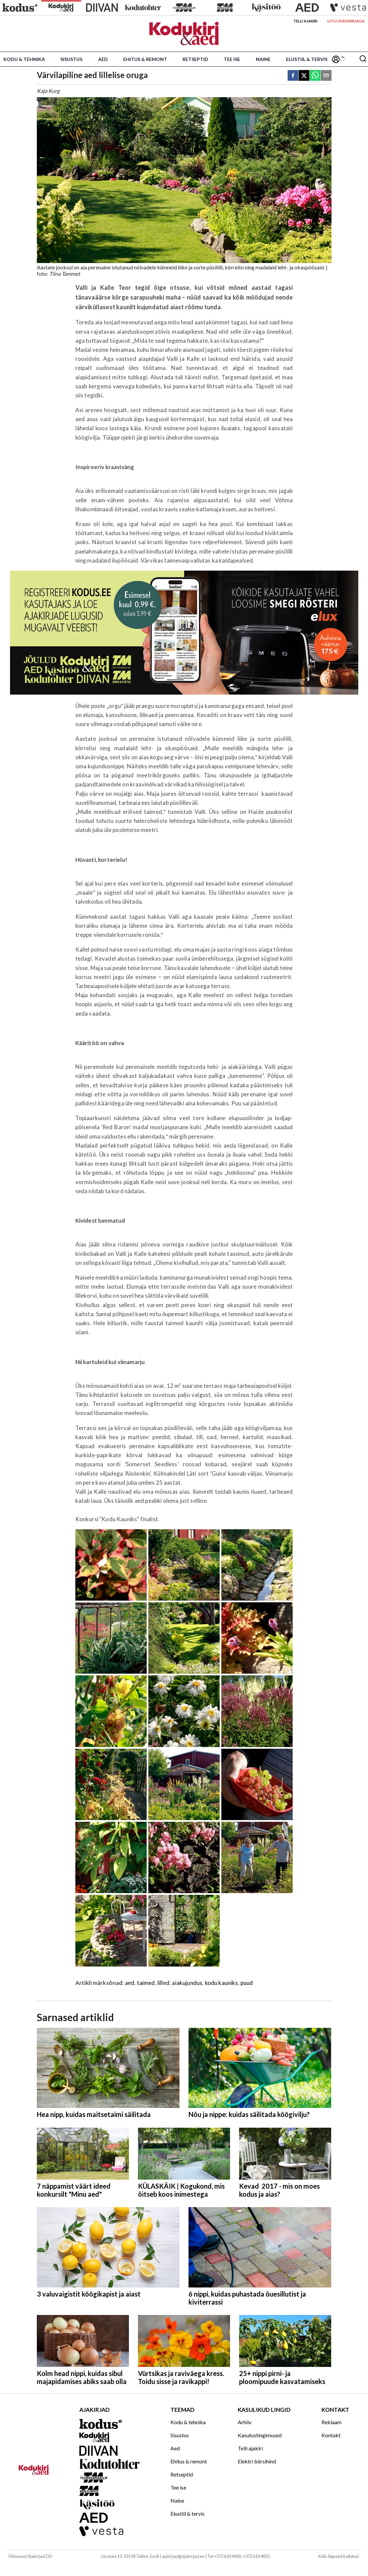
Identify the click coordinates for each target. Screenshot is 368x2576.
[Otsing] (363, 59)
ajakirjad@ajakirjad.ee (183, 2556)
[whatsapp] (315, 76)
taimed (146, 1982)
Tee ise (232, 59)
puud (246, 1982)
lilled (163, 1982)
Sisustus (71, 59)
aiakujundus (187, 1982)
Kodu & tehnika (24, 59)
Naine (263, 59)
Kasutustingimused (260, 2435)
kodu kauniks (221, 1982)
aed (130, 1982)
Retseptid (195, 59)
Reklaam (331, 2422)
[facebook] (293, 76)
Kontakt (331, 2435)
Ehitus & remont (145, 59)
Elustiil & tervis (306, 59)
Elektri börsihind (257, 2461)
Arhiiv (244, 2422)
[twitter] (304, 76)
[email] (326, 76)
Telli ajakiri (305, 21)
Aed (103, 59)
